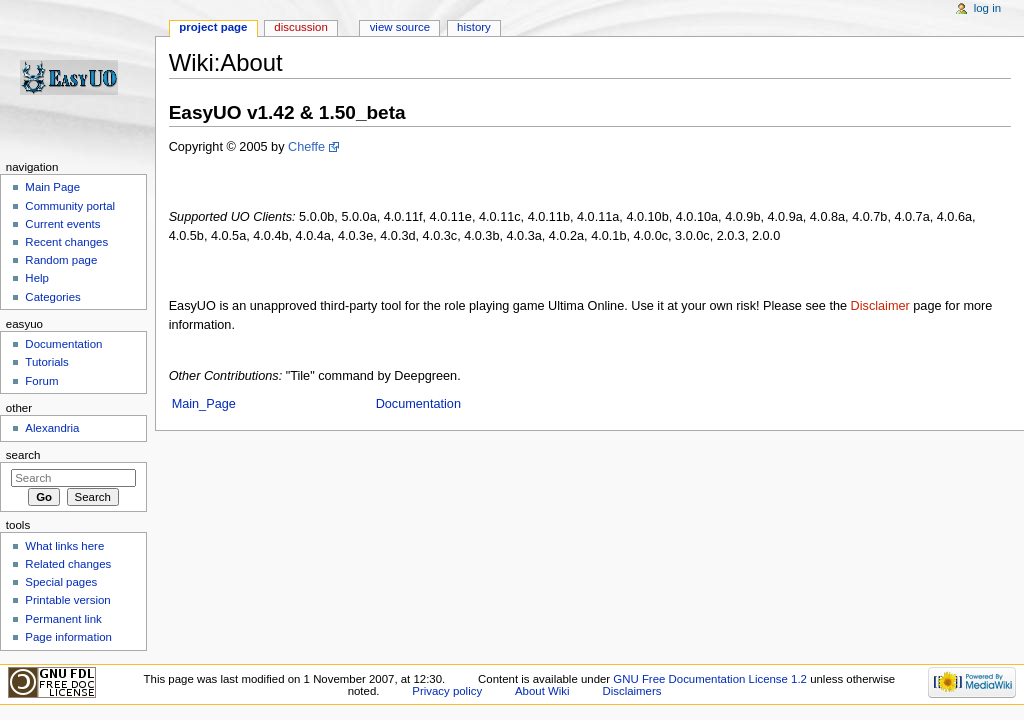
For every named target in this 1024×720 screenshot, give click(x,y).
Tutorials (47, 362)
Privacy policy (447, 691)
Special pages (61, 582)
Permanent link (63, 619)
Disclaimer (880, 306)
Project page (213, 27)
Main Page (52, 187)
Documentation (418, 404)
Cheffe (306, 147)
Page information (68, 637)
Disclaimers (631, 691)
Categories (52, 297)
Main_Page (204, 404)
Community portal (70, 206)
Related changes (68, 564)
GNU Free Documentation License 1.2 (710, 679)
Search (23, 455)
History (474, 27)
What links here (64, 546)
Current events (62, 224)
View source (400, 27)
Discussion (300, 27)
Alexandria (52, 428)
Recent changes (66, 242)
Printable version (67, 600)
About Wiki (542, 691)
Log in (987, 8)
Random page (61, 260)
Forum (41, 381)
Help (37, 278)
